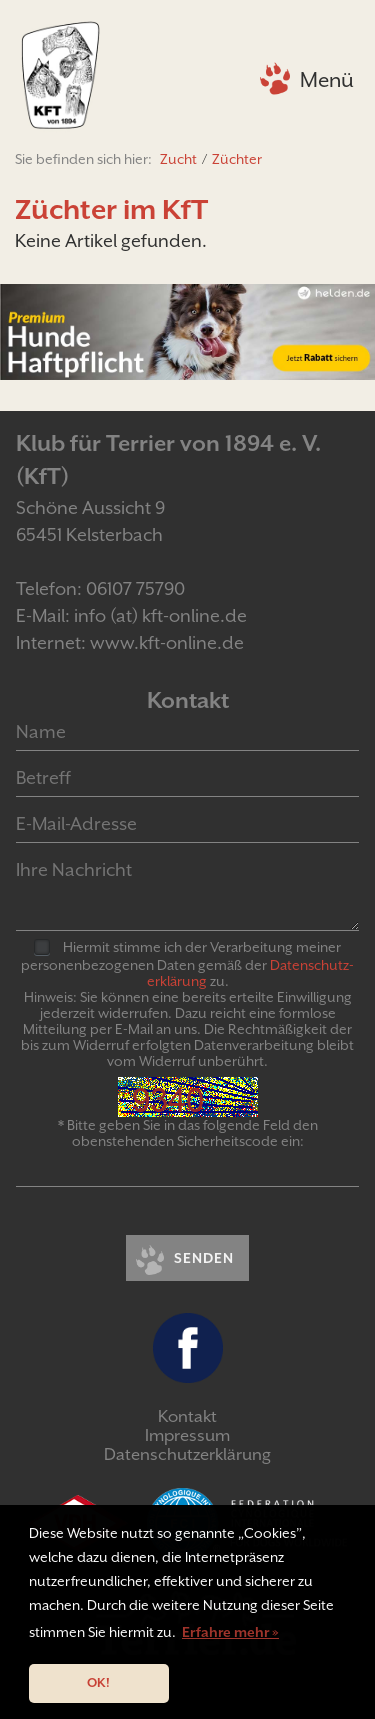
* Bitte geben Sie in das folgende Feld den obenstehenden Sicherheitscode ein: (188, 1133)
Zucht (178, 159)
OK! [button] (98, 1682)
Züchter (237, 159)
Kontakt (187, 1416)
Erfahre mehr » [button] (230, 1632)
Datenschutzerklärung (187, 1454)
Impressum (187, 1435)
